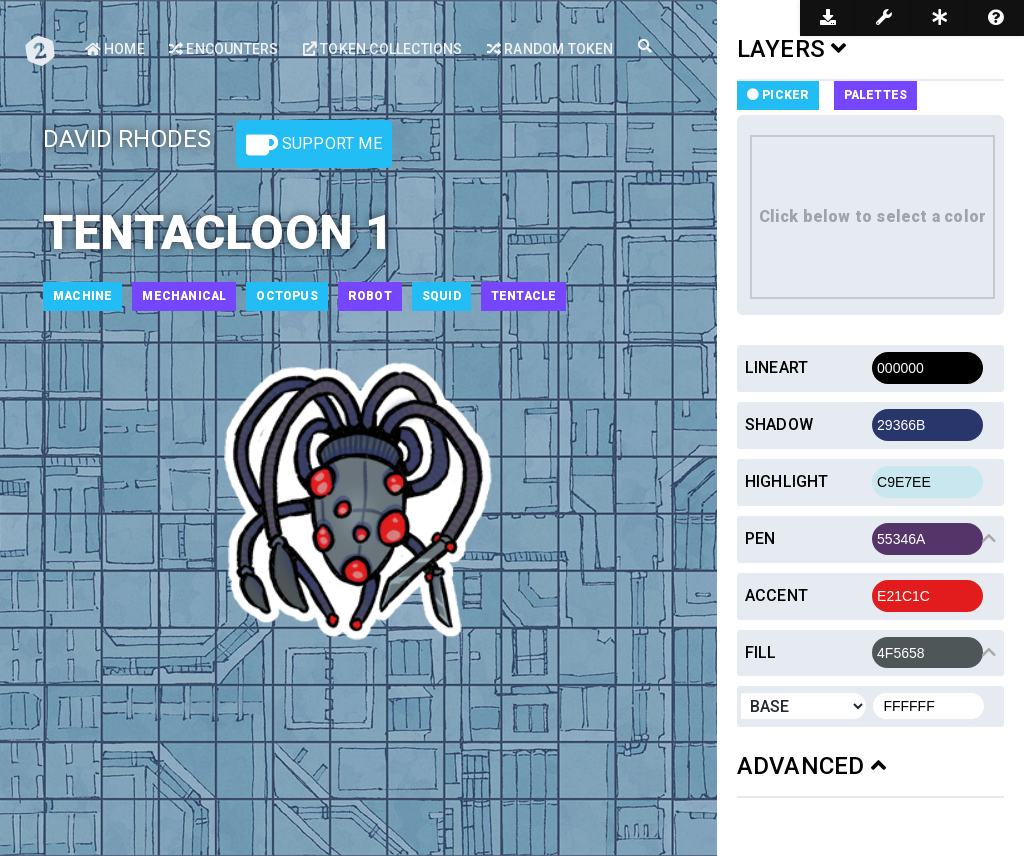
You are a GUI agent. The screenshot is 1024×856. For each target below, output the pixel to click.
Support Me (314, 145)
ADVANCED (811, 766)
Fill (761, 652)
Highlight (787, 481)
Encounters (223, 49)
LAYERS (792, 49)
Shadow (779, 424)
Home (115, 49)
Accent (776, 595)
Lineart (776, 367)
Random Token (550, 49)
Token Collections (383, 49)
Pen (760, 538)
